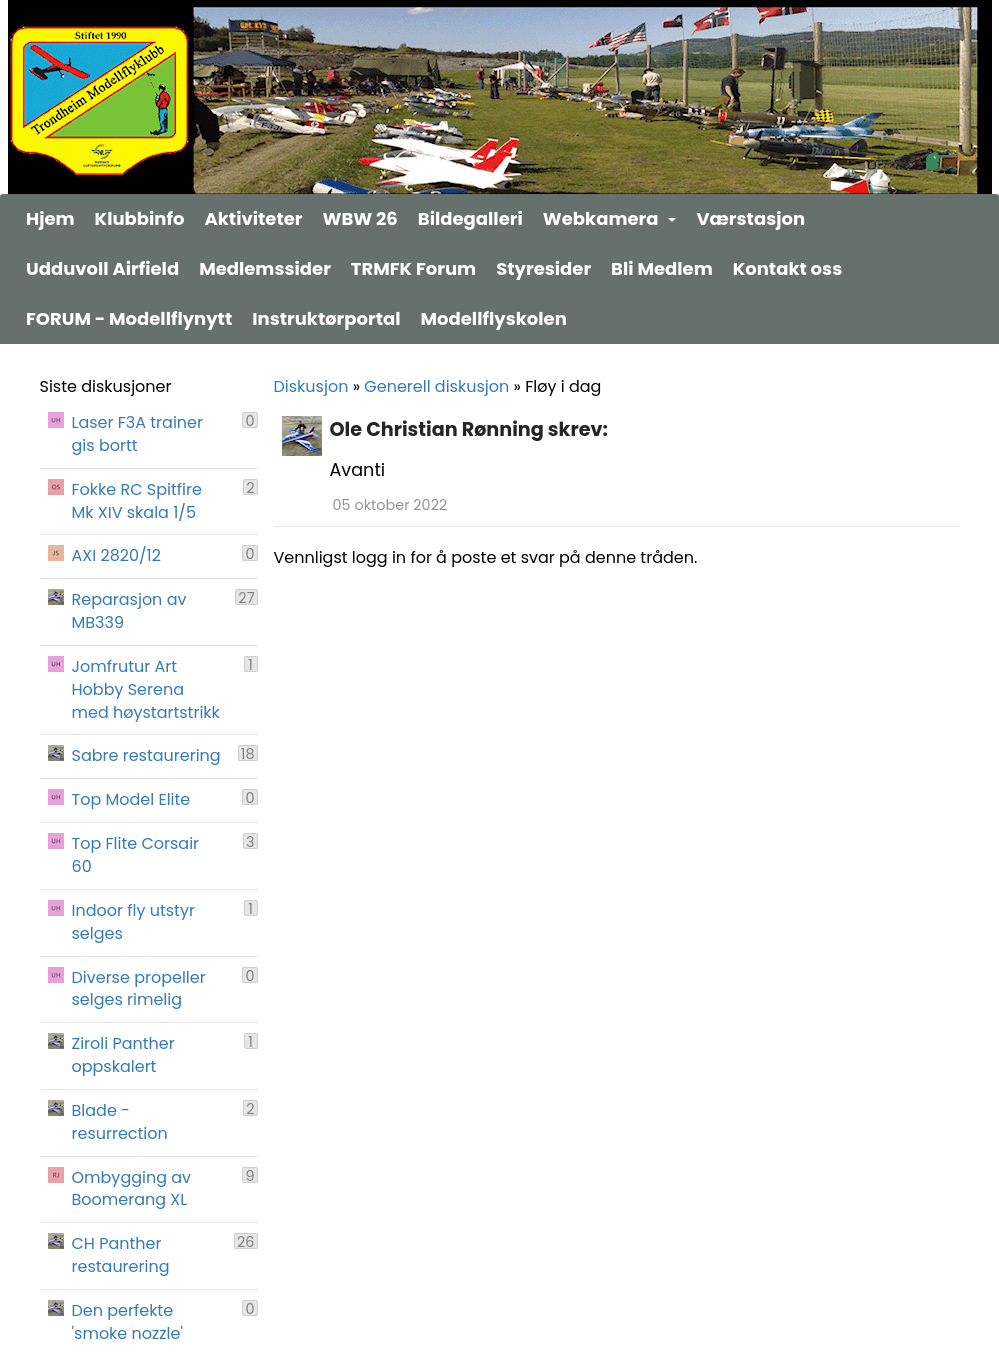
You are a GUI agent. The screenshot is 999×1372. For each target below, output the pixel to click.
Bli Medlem (662, 268)
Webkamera (610, 218)
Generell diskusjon (436, 386)
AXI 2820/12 (116, 556)
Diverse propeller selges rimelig (139, 989)
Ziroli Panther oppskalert (123, 1055)
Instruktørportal (326, 318)
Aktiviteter (253, 218)
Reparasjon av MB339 (129, 611)
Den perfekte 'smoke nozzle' (128, 1322)
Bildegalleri (470, 218)
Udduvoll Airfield (102, 268)
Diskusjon (311, 386)
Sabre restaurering (146, 756)
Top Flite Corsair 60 (136, 855)
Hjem (50, 218)
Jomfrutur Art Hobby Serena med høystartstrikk (146, 690)
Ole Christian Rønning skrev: (469, 429)
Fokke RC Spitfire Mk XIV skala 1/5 (137, 501)
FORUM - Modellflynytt (129, 318)
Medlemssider (265, 268)
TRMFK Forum (413, 268)
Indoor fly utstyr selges (133, 922)
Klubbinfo (140, 218)
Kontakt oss (787, 268)
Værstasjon (750, 218)
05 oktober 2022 (390, 505)
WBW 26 (360, 218)
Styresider (543, 268)
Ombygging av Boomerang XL (132, 1189)
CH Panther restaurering (121, 1255)
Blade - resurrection (120, 1122)
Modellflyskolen (494, 318)
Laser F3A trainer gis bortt (137, 434)
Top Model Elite (131, 800)
